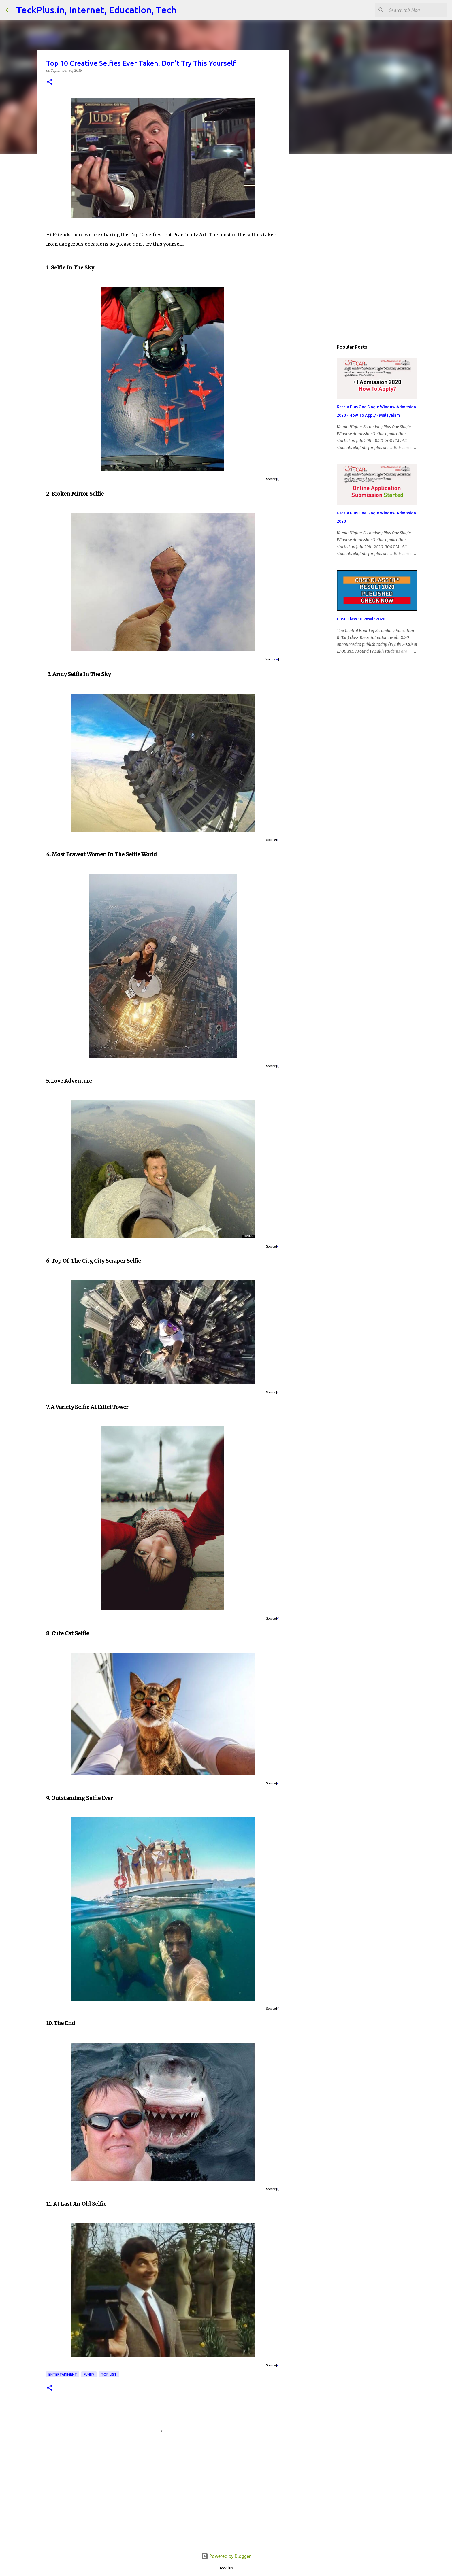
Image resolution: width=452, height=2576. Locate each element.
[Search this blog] (417, 10)
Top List (109, 2374)
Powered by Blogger (226, 2556)
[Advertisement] (163, 2498)
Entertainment (62, 2374)
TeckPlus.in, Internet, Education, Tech (96, 10)
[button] (49, 82)
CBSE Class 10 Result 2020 (361, 619)
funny (89, 2374)
